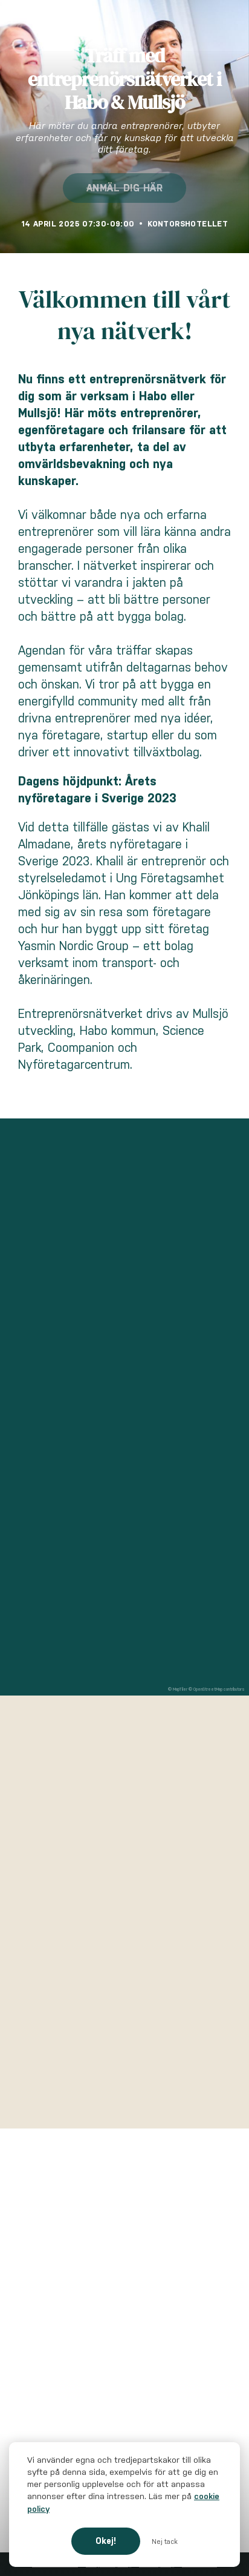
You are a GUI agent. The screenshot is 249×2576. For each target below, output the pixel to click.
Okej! (105, 2541)
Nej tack (165, 2541)
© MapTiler (177, 1689)
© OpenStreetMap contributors (217, 1689)
